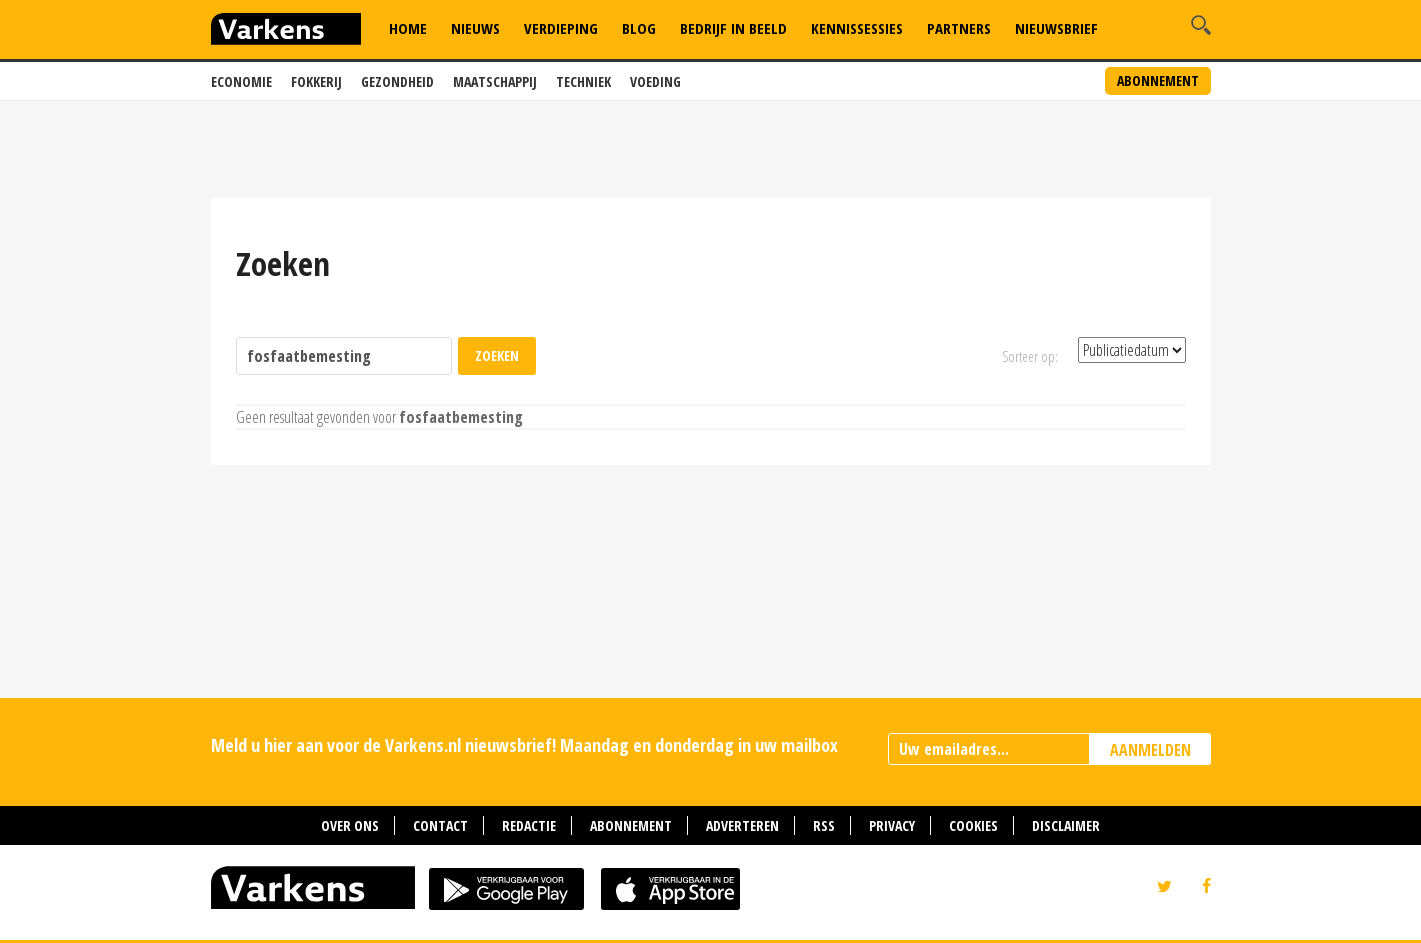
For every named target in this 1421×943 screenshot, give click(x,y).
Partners (959, 28)
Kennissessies (857, 28)
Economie (241, 81)
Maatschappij (495, 81)
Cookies (973, 825)
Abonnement (1158, 80)
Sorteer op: (1030, 356)
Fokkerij (316, 81)
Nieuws (475, 28)
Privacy (892, 825)
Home (408, 28)
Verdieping (561, 28)
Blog (639, 28)
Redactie (529, 825)
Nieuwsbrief (1056, 28)
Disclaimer (1066, 825)
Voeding (655, 81)
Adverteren (742, 825)
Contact (440, 825)
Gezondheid (397, 81)
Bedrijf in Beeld (733, 28)
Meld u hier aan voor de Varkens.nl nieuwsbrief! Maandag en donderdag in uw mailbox (524, 745)
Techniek (583, 81)
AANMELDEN (1150, 750)
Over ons (350, 825)
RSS (824, 825)
